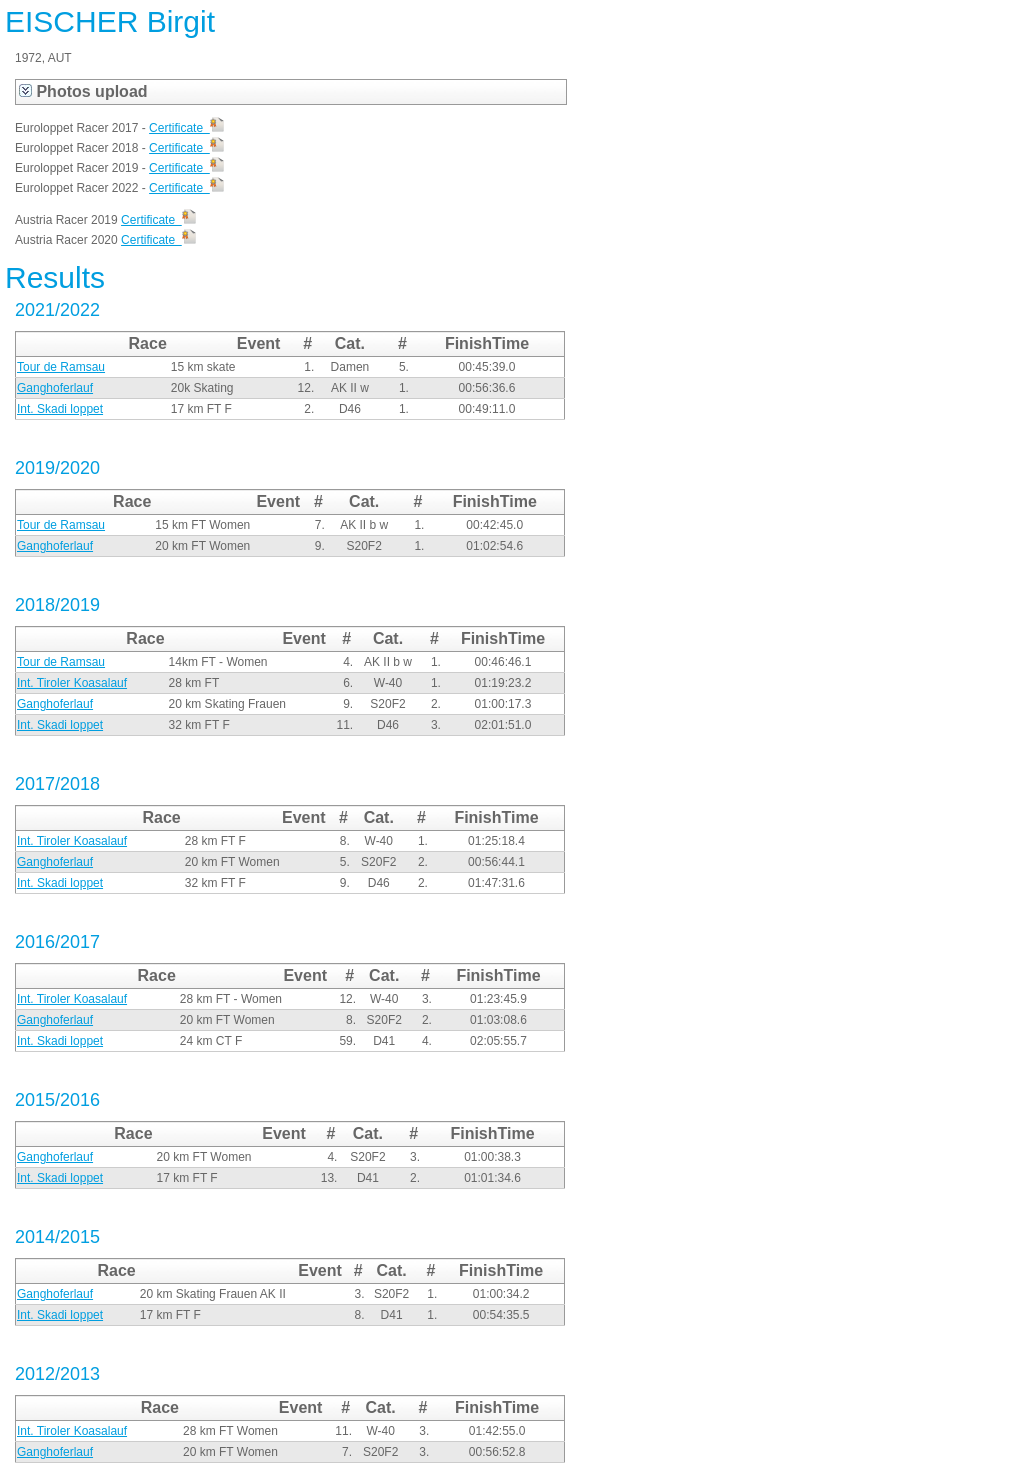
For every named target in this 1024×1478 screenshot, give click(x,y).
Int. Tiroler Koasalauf (72, 683)
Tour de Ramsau (61, 367)
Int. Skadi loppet (60, 409)
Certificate (186, 128)
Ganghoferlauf (55, 388)
